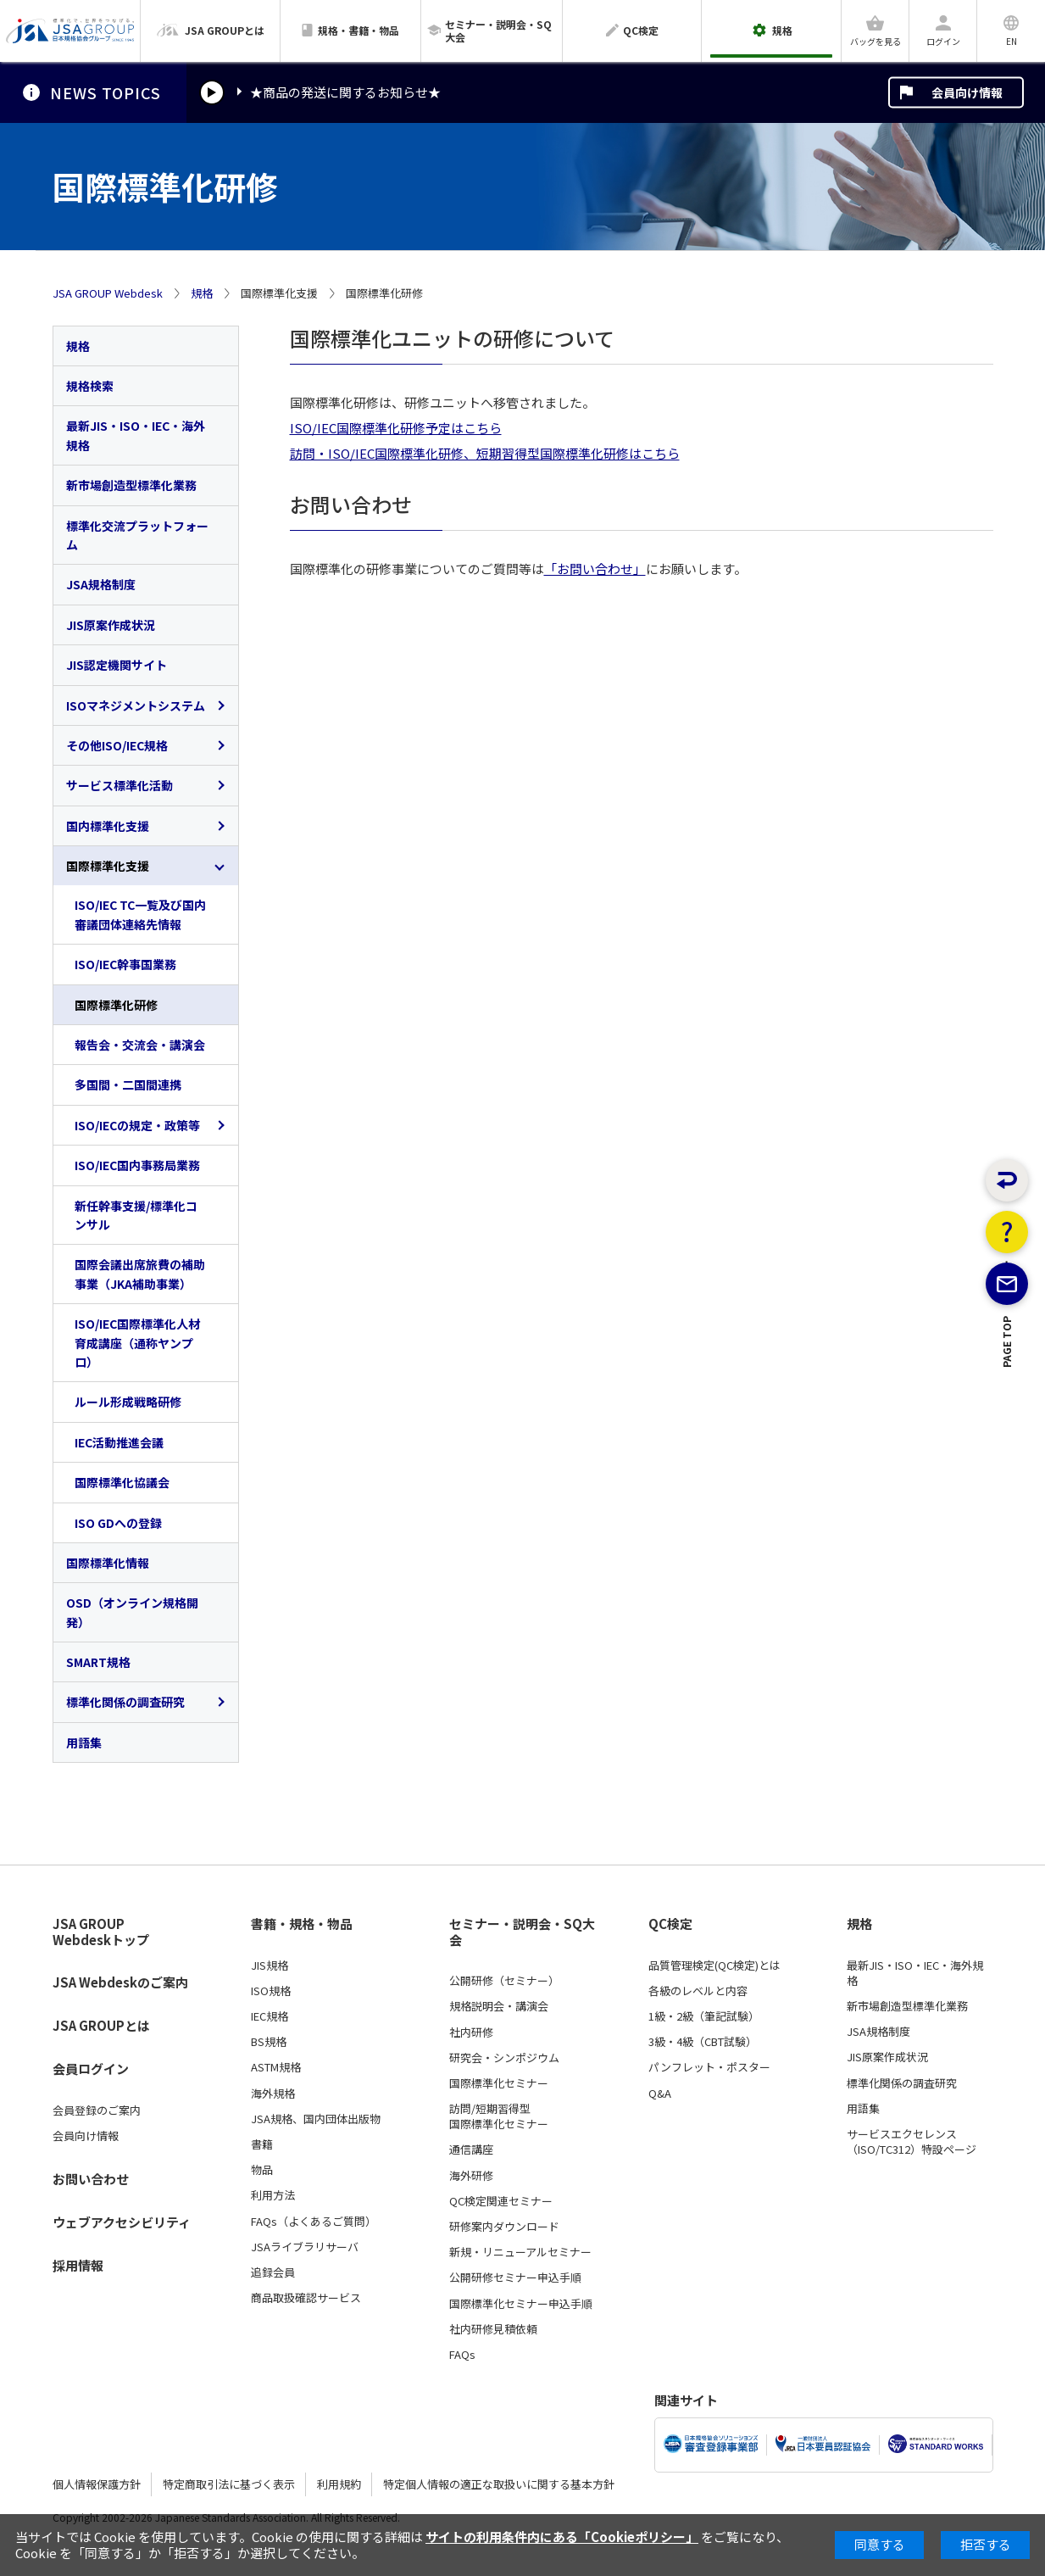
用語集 (84, 1742)
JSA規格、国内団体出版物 (316, 2119)
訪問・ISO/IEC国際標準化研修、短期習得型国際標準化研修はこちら (485, 453)
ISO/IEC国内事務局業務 (137, 1165)
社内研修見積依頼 (493, 2329)
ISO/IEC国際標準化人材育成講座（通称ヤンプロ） (137, 1342)
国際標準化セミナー (498, 2083)
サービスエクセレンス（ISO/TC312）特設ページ (911, 2142)
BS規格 (268, 2041)
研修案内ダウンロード (504, 2226)
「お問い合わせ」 (595, 568)
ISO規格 (271, 1991)
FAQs (462, 2354)
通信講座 (471, 2149)
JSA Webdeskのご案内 (120, 1982)
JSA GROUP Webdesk (108, 293)
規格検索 (90, 385)
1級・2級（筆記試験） (703, 2016)
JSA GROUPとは (101, 2025)
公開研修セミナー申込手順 (515, 2277)
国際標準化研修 (116, 1004)
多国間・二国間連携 (128, 1084)
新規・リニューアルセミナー (520, 2252)
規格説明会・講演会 (498, 2006)
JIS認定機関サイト (116, 664)
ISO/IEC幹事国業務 (125, 964)
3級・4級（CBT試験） (702, 2041)
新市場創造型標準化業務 (131, 485)
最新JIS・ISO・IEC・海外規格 (135, 435)
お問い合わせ (91, 2179)
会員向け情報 (967, 92)
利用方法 (273, 2195)
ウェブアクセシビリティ (122, 2222)
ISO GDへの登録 (118, 1522)
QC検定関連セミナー (501, 2201)
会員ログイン (91, 2068)
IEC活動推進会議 (119, 1442)
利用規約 (339, 2484)
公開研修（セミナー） (504, 1980)
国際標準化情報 (107, 1562)
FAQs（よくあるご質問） (313, 2221)
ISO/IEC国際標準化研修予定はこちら (396, 428)
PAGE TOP (1007, 1412)
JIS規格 (269, 1965)
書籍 (262, 2144)
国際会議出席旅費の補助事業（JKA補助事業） (140, 1273)
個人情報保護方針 (97, 2484)
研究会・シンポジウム (504, 2058)
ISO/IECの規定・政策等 (137, 1125)
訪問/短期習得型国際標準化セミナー (498, 2116)
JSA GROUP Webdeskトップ (101, 1932)
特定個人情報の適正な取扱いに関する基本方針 (498, 2484)
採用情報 (78, 2265)
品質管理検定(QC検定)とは (714, 1965)
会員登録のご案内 (97, 2110)
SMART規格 (98, 1661)
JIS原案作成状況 (110, 624)
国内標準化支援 (107, 825)
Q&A (659, 2093)
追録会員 (273, 2272)
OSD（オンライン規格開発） (132, 1612)
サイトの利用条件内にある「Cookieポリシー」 (561, 2536)
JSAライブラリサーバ (305, 2247)
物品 (262, 2169)
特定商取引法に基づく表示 (229, 2484)
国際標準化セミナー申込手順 (520, 2303)
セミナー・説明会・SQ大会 (522, 1932)
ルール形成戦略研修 (128, 1401)
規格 (202, 293)
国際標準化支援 (107, 865)
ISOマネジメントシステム (135, 705)
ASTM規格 (276, 2067)
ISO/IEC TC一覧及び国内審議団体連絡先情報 (140, 914)
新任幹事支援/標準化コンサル (136, 1215)
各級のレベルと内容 (698, 1991)
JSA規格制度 (101, 584)
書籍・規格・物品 (302, 1924)
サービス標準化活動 (119, 785)
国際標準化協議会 (122, 1482)
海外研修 (471, 2175)
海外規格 (273, 2093)
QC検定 (670, 1924)
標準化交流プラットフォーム (137, 535)
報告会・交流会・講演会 (140, 1044)
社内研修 (471, 2032)
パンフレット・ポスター (709, 2067)
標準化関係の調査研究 (125, 1701)
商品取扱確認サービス (306, 2298)
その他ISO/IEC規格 (117, 745)
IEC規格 (269, 2016)
